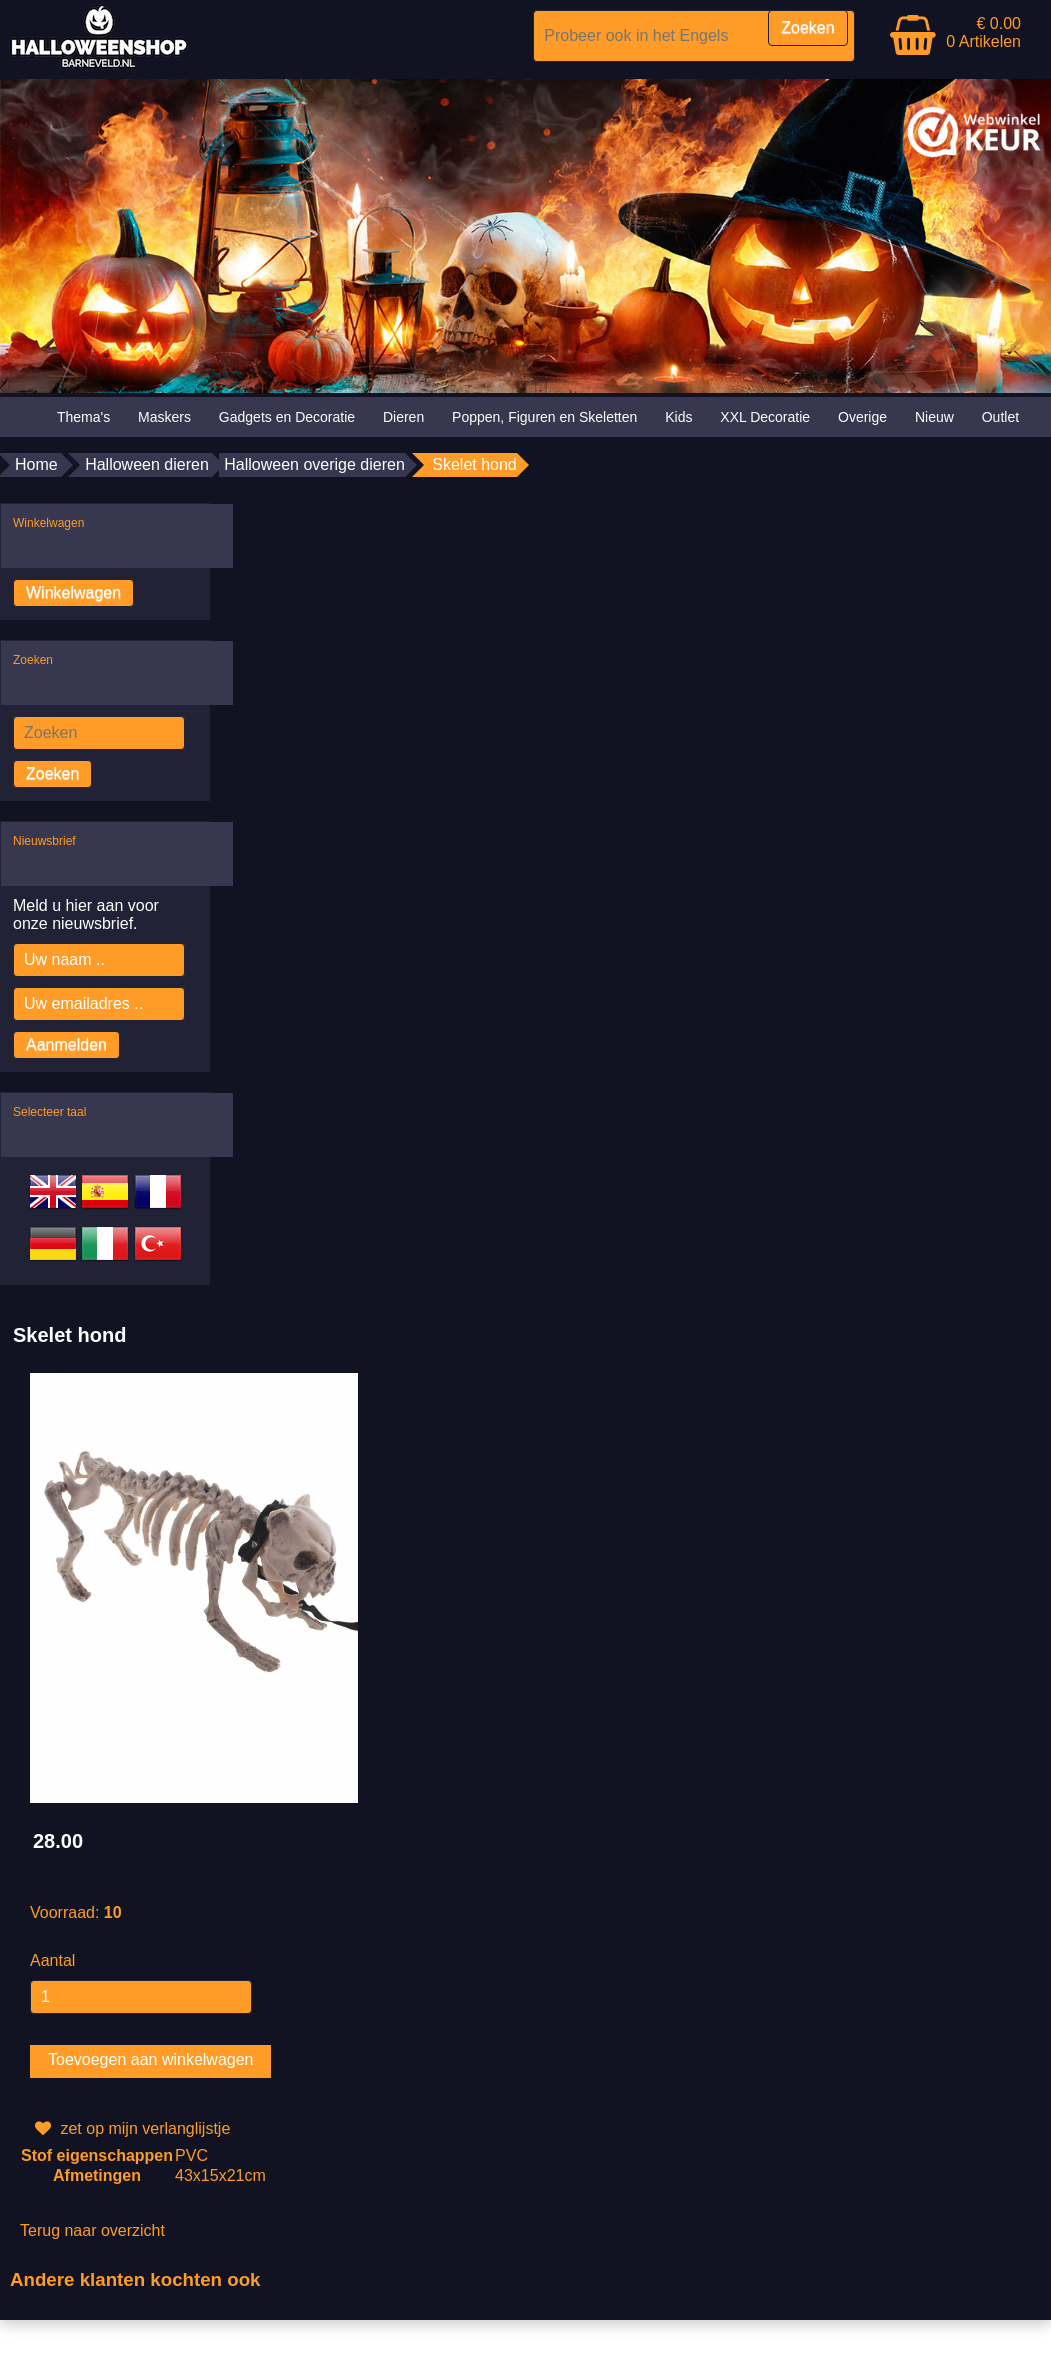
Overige (862, 417)
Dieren (403, 417)
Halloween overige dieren (314, 464)
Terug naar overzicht (92, 2230)
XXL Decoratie (765, 417)
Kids (678, 417)
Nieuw (934, 417)
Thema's (83, 417)
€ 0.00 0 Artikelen (983, 32)
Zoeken (52, 773)
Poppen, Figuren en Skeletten (544, 417)
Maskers (164, 417)
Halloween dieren (147, 464)
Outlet (1000, 417)
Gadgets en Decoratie (287, 417)
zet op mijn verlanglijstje (130, 2129)
